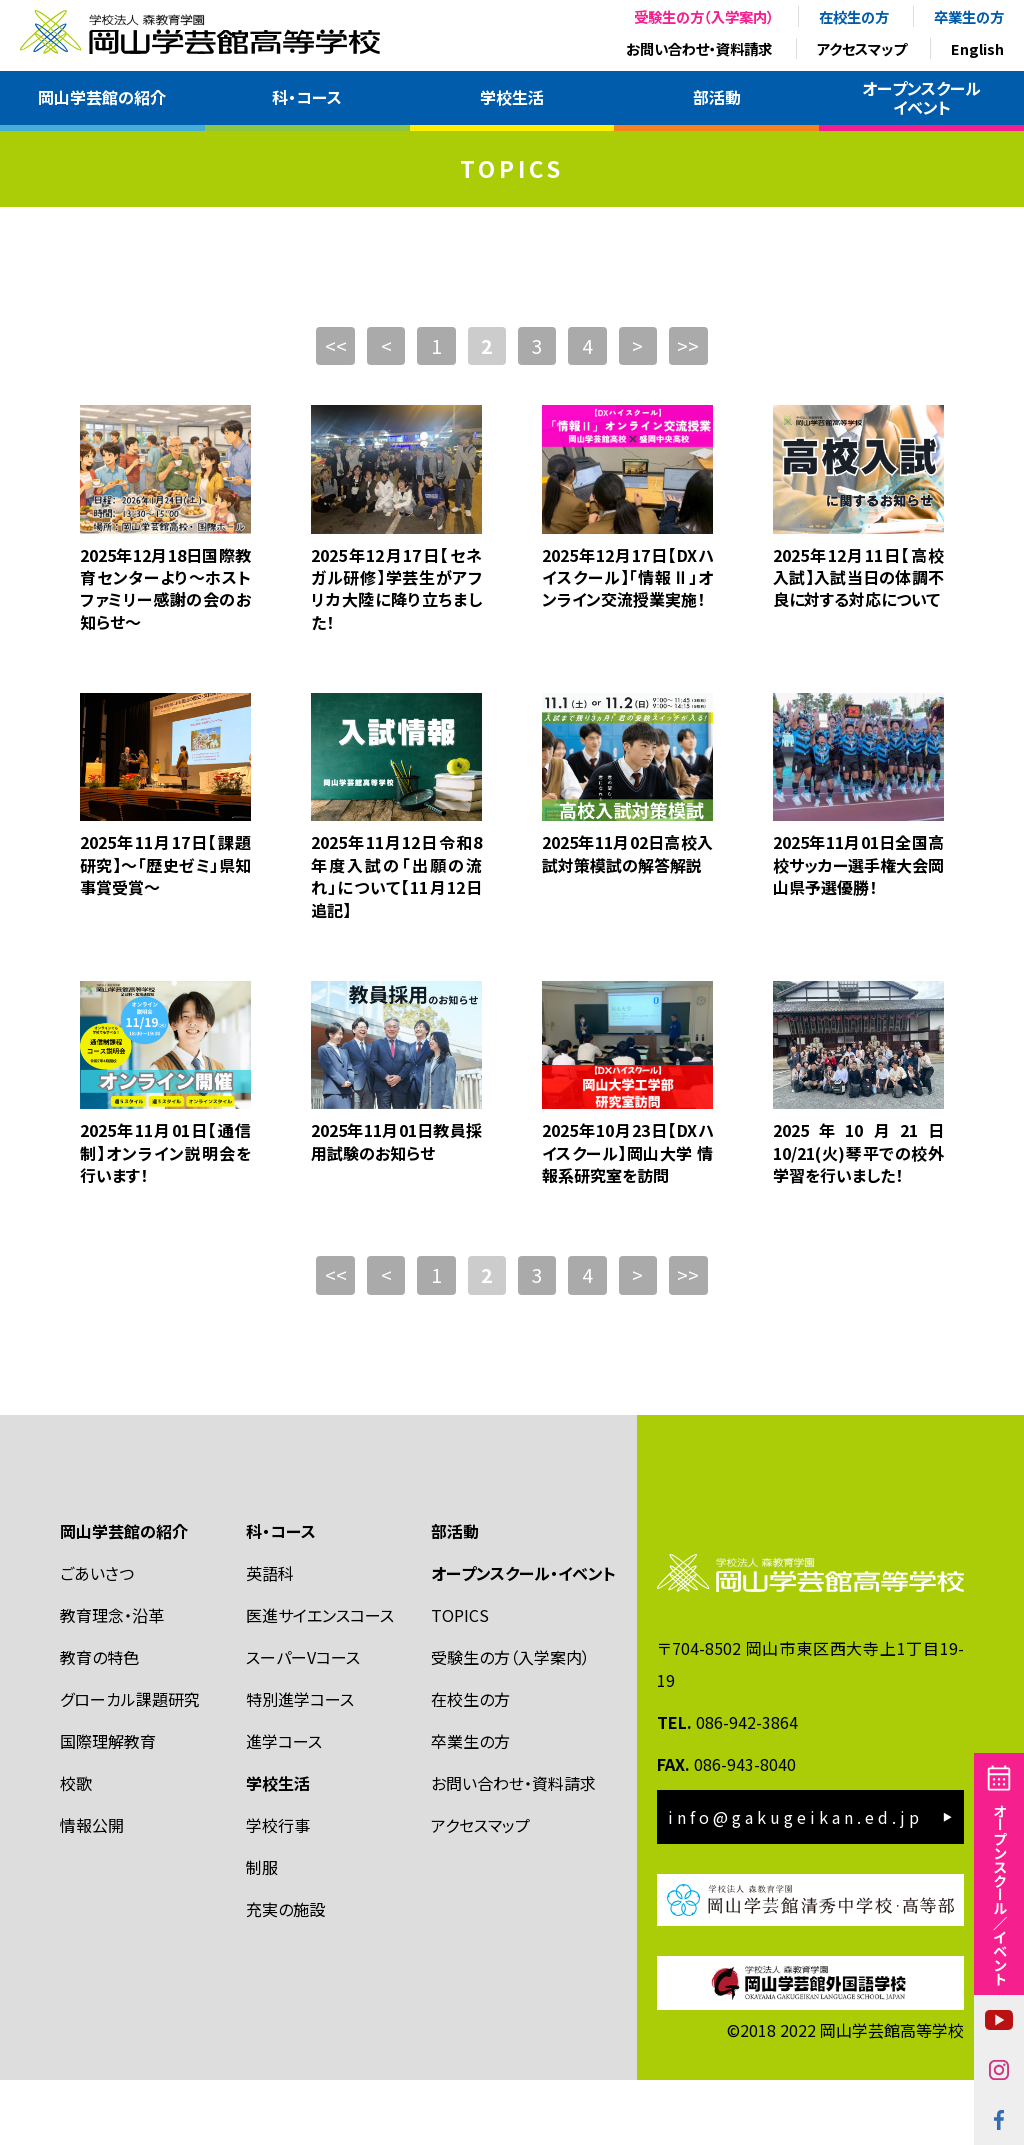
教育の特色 (99, 1722)
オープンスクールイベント (921, 97)
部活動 (717, 97)
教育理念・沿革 (112, 1680)
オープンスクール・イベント (523, 1638)
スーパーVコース (303, 1722)
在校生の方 (854, 16)
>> (695, 411)
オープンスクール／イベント (999, 1894)
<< (329, 411)
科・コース (307, 97)
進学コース (284, 1806)
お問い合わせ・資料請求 (699, 48)
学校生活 (512, 97)
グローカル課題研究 (130, 1764)
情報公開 (92, 1890)
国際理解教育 (108, 1806)
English (977, 48)
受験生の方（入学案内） (704, 16)
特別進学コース (300, 1764)
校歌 (76, 1848)
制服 (262, 1932)
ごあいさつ (97, 1638)
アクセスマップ (861, 48)
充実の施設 (285, 1974)
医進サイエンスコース (320, 1680)
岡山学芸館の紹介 (102, 97)
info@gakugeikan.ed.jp (795, 1882)
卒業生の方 (969, 16)
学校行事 (278, 1890)
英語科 (270, 1638)
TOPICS (460, 1680)
